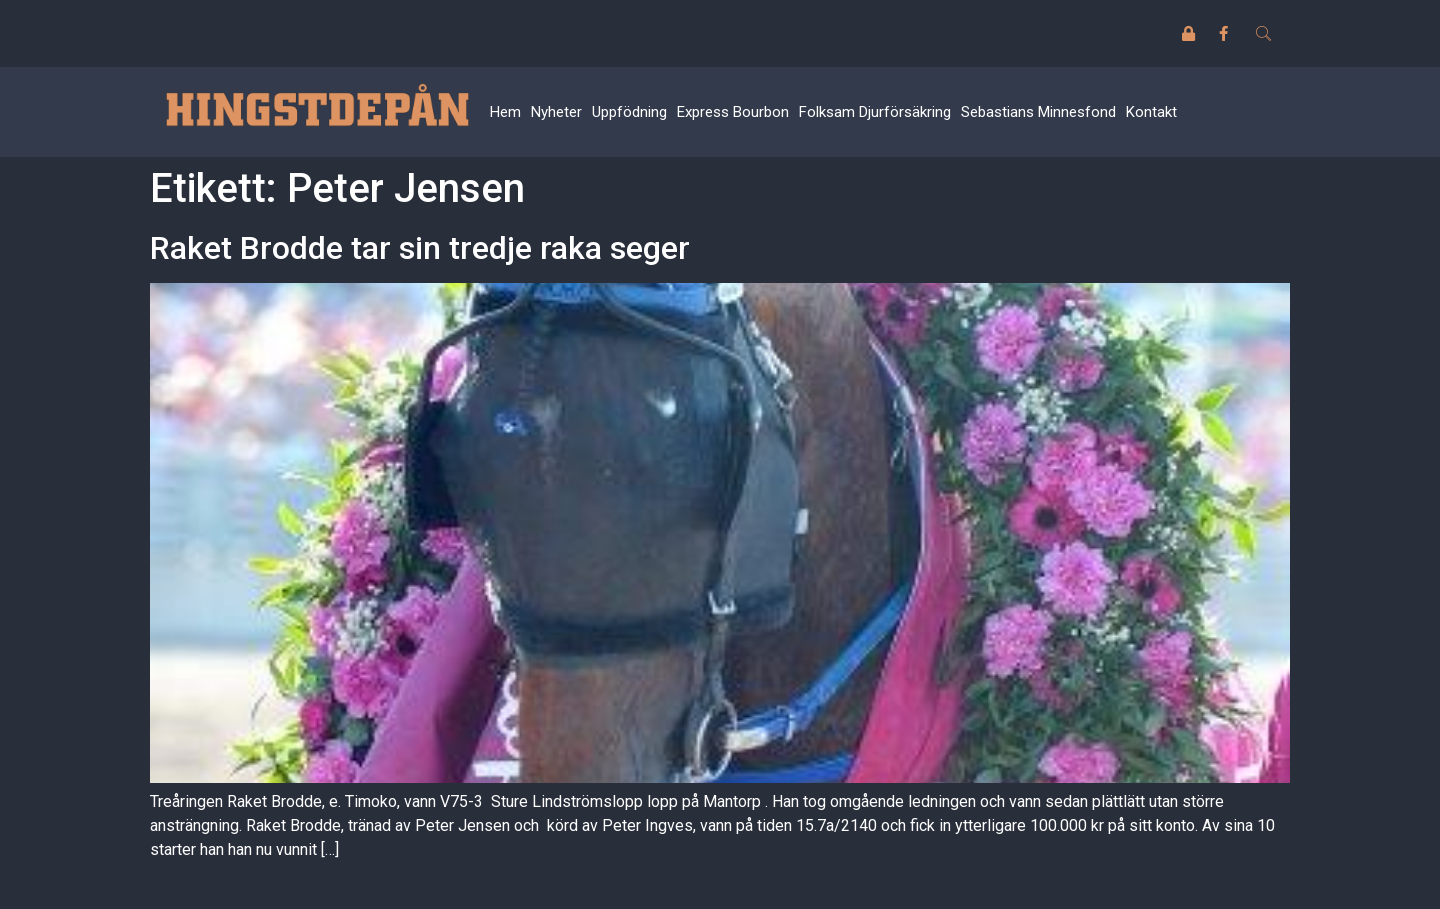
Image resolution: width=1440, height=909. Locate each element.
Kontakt (1151, 112)
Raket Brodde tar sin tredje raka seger (420, 248)
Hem (505, 112)
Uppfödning (629, 112)
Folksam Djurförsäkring (875, 112)
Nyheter (556, 112)
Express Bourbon (733, 112)
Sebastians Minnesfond (1038, 112)
